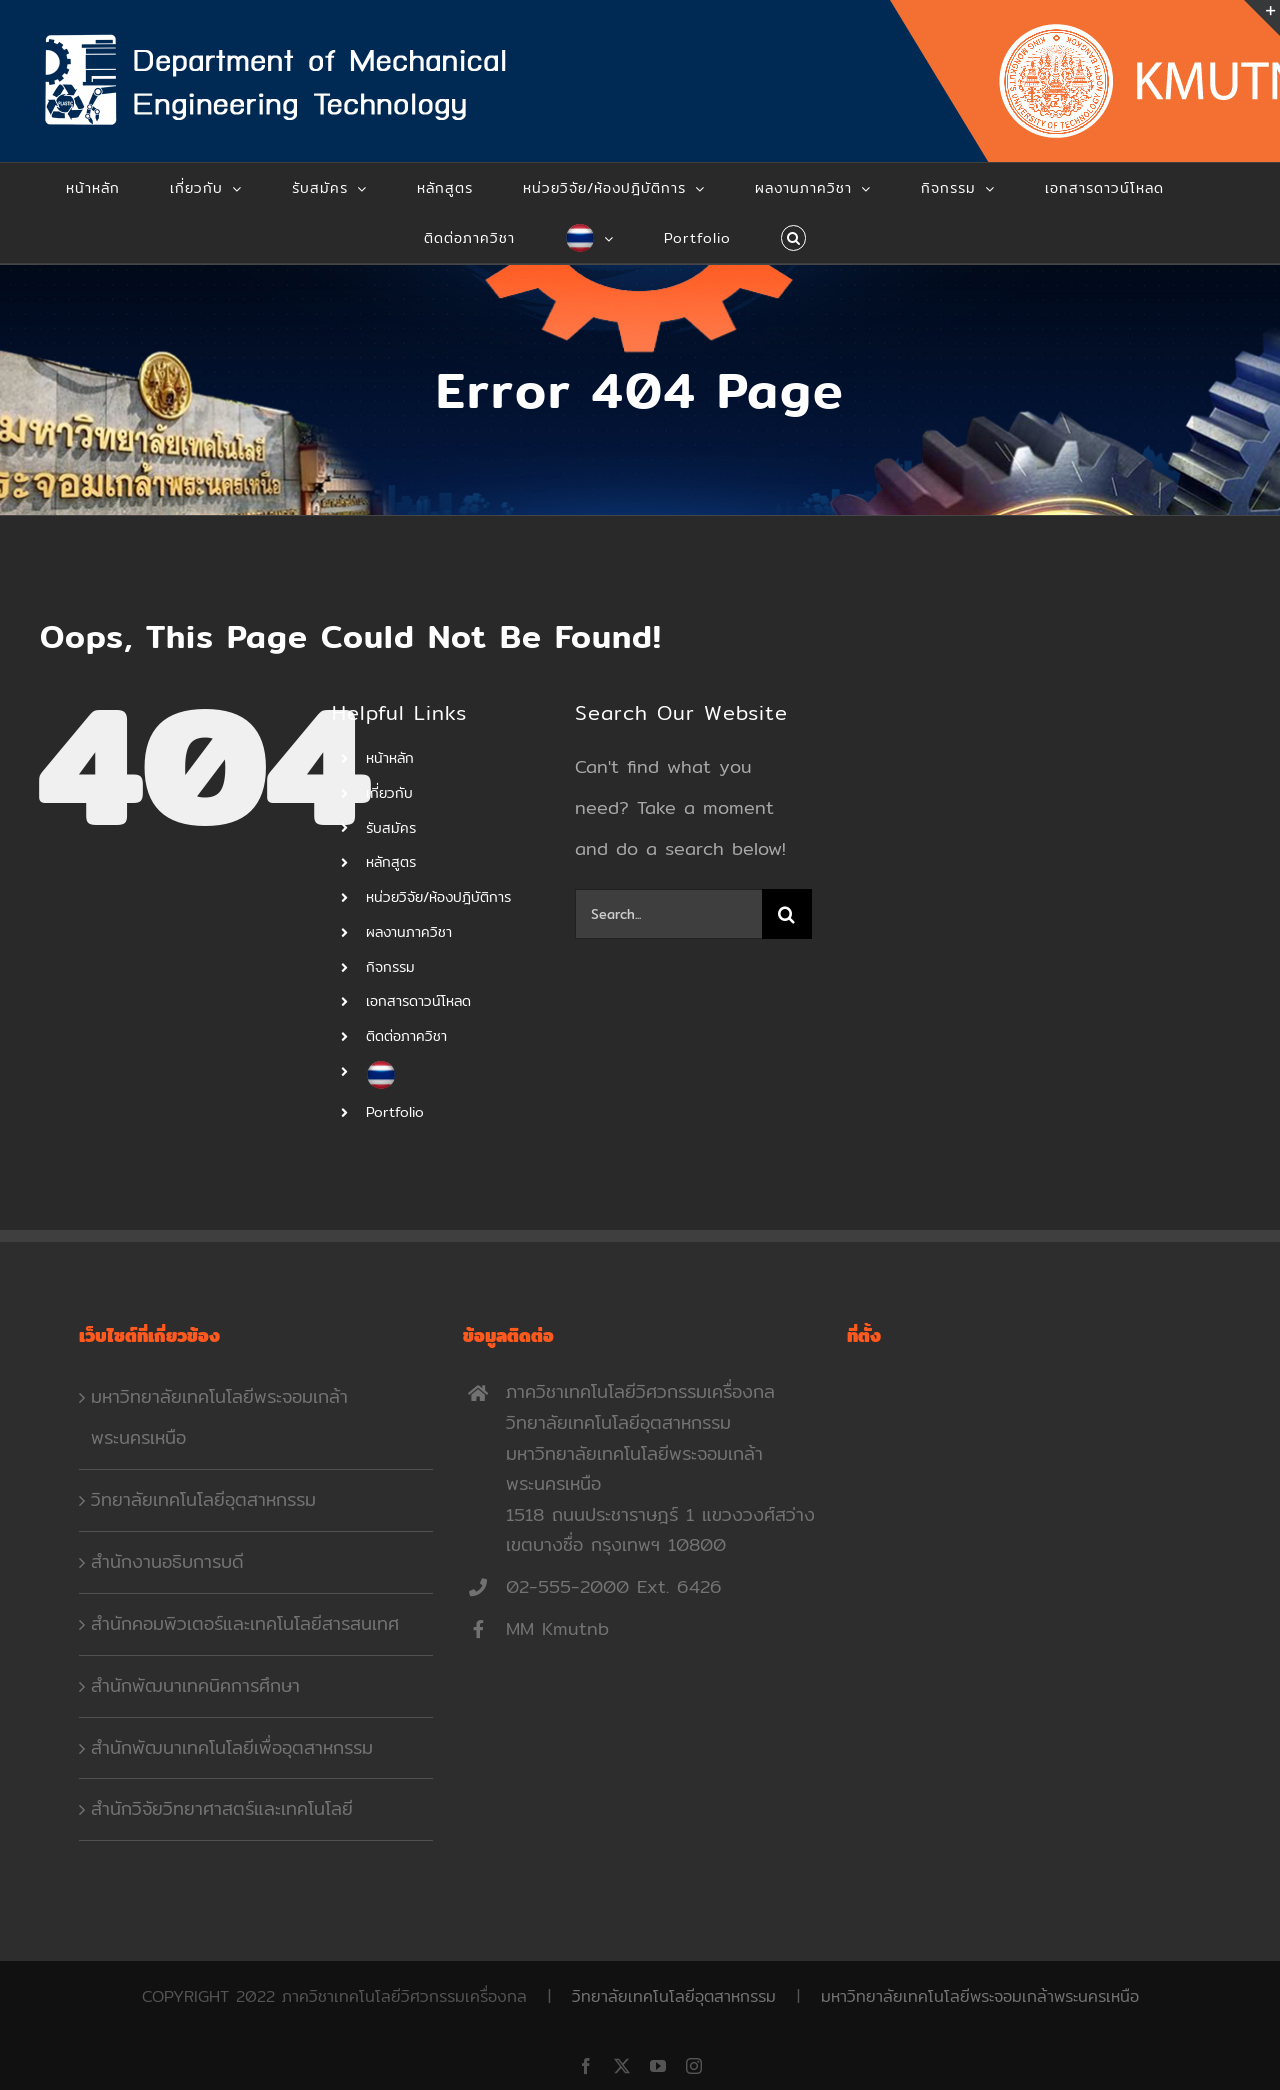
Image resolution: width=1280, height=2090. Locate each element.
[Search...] (668, 914)
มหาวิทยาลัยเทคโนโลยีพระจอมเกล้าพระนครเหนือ (219, 1417)
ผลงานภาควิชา (409, 932)
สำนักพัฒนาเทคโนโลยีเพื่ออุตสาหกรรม (232, 1747)
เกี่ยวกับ (389, 793)
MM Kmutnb (557, 1628)
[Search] (787, 914)
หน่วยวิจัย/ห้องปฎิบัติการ (438, 897)
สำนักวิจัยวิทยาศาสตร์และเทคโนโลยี (222, 1808)
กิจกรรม (390, 967)
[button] (794, 238)
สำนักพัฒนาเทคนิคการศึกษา (195, 1685)
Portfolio (395, 1112)
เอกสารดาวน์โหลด (418, 1001)
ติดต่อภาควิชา (406, 1036)
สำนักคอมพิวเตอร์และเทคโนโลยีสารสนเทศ (245, 1623)
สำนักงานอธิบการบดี (167, 1561)
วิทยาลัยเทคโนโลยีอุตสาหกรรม (203, 1499)
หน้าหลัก (390, 758)
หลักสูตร (391, 862)
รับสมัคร (391, 828)
